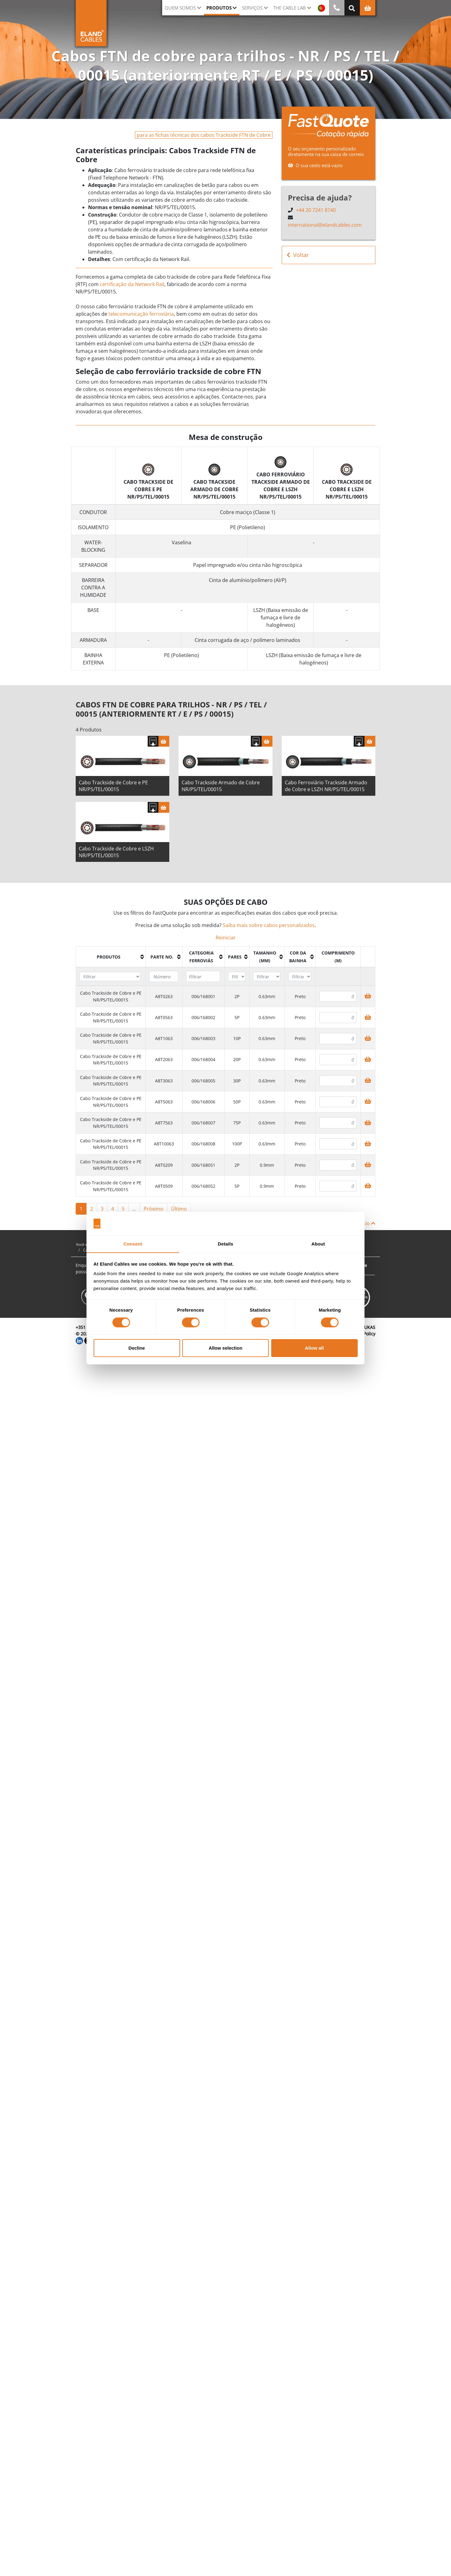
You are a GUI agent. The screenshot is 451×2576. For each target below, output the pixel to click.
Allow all (314, 1348)
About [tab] (318, 1243)
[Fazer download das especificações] (153, 743)
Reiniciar (226, 939)
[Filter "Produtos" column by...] (110, 979)
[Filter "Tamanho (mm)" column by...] (266, 979)
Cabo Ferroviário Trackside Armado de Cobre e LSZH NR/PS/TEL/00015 (326, 788)
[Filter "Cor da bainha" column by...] (299, 979)
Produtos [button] (219, 8)
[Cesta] (163, 743)
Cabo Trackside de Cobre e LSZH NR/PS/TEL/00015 (116, 854)
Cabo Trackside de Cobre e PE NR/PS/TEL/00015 (113, 788)
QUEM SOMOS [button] (180, 8)
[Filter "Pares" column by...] (236, 979)
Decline (137, 1348)
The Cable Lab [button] (289, 8)
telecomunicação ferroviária (141, 313)
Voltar (298, 255)
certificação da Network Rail (132, 284)
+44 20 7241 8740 (316, 210)
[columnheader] (111, 958)
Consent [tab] (133, 1243)
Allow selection (225, 1348)
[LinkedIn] (79, 1342)
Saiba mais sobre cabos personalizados (269, 927)
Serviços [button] (252, 8)
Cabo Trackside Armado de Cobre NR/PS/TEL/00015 (221, 788)
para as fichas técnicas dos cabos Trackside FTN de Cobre (204, 135)
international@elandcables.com (325, 224)
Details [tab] (225, 1243)
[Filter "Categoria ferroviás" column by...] (203, 978)
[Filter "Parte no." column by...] (163, 978)
